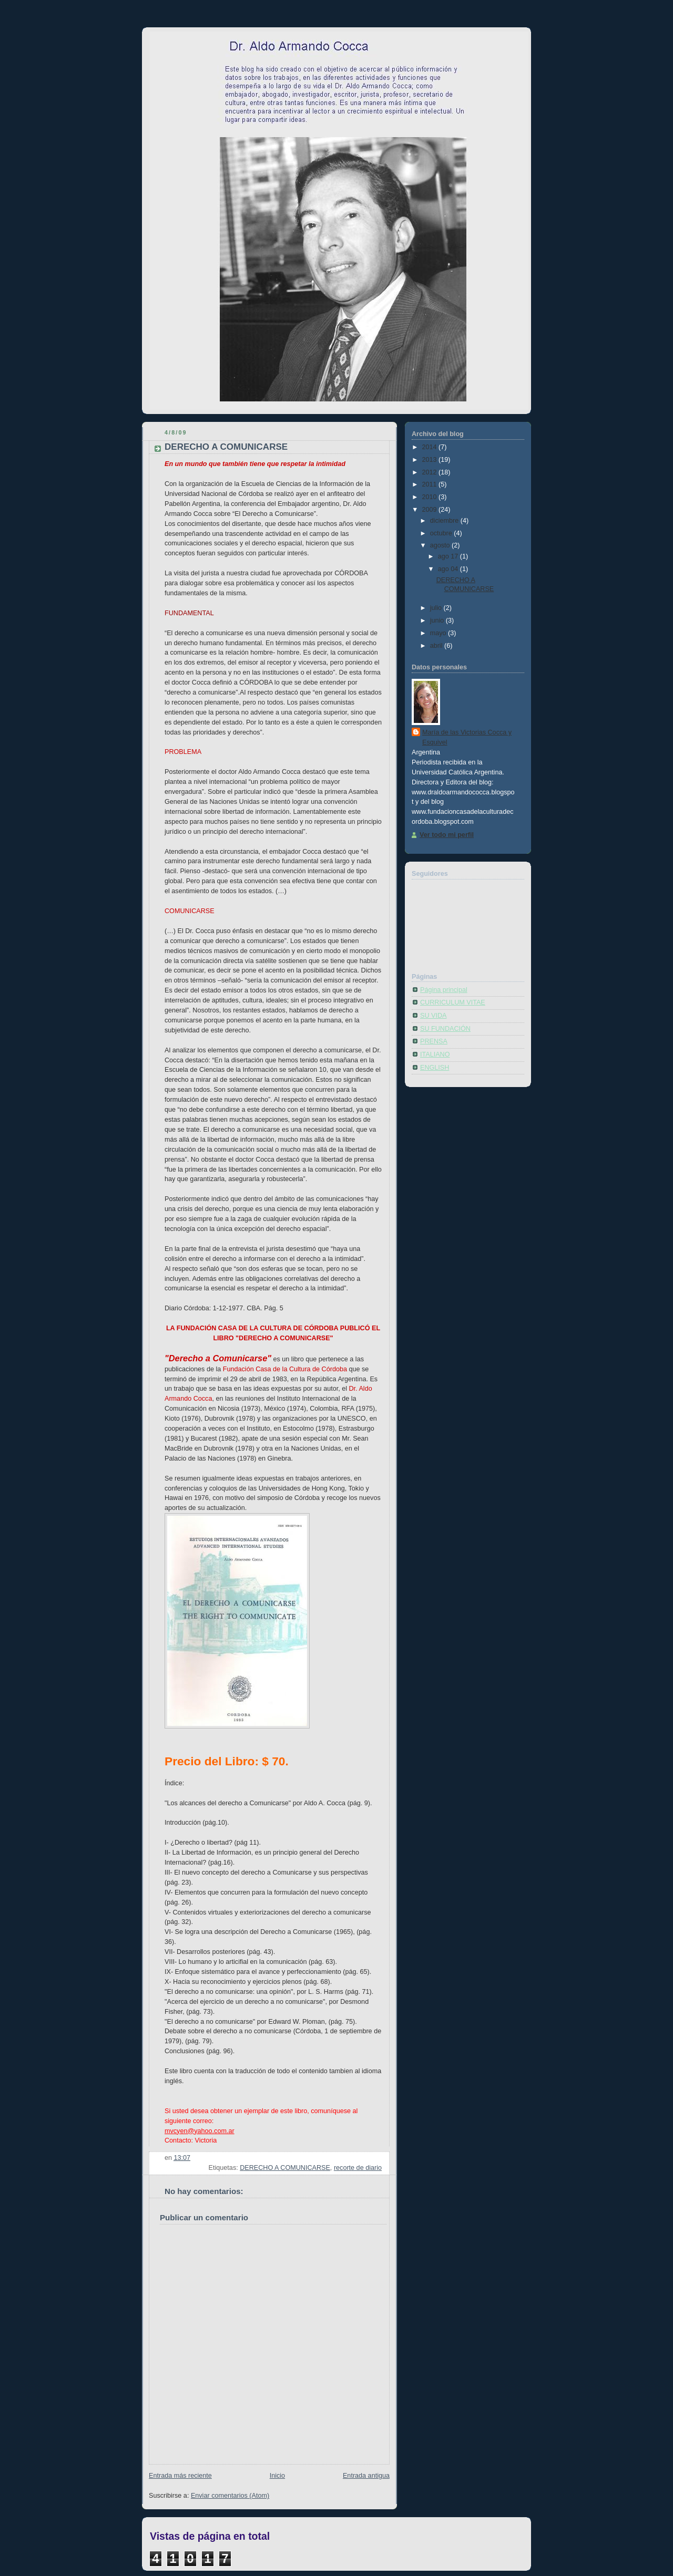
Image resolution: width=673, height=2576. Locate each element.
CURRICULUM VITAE (452, 1002)
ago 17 (449, 556)
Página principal (443, 990)
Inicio (277, 2475)
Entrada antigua (366, 2475)
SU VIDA (433, 1015)
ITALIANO (435, 1054)
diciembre (445, 520)
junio (438, 620)
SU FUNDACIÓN (445, 1028)
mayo (439, 633)
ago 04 (449, 569)
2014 (430, 447)
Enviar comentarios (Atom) (230, 2495)
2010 (430, 497)
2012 (430, 472)
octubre (442, 533)
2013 (430, 459)
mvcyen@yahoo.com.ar (199, 2131)
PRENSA (433, 1041)
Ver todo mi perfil (447, 835)
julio (437, 608)
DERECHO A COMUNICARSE (285, 2167)
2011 (430, 484)
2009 (430, 509)
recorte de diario (358, 2167)
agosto (441, 545)
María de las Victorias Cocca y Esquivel (467, 737)
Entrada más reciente (180, 2475)
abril (437, 645)
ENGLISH (434, 1067)
